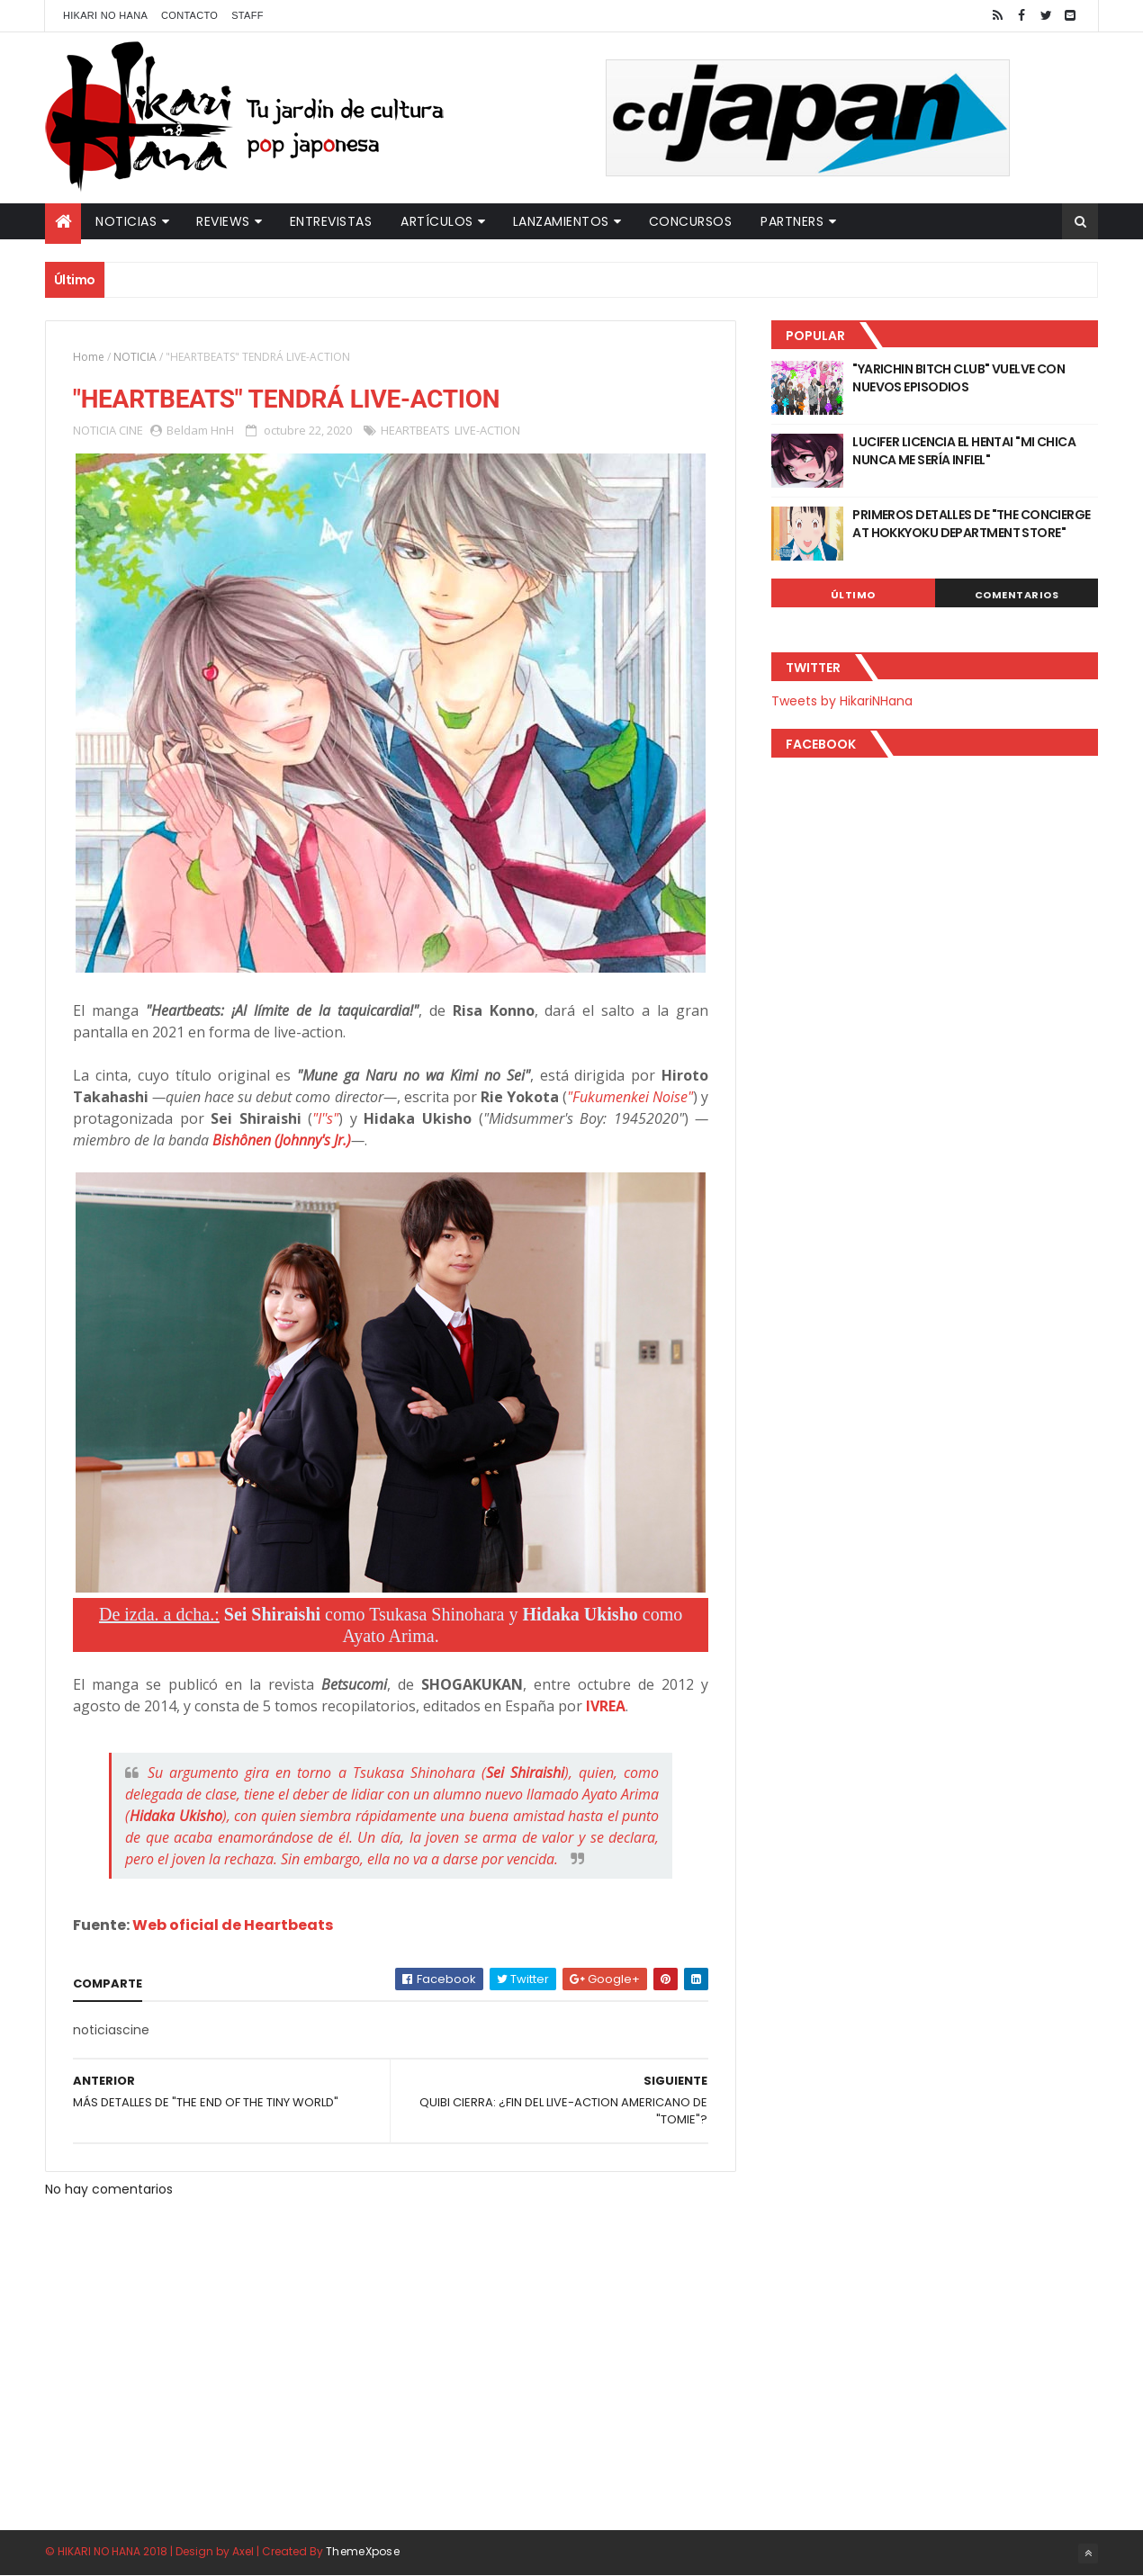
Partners (792, 221)
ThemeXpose (363, 2551)
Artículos (436, 221)
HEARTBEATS (415, 430)
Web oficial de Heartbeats (232, 1925)
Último (853, 595)
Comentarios (1017, 595)
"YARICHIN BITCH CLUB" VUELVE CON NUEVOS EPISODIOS (958, 378)
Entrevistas (331, 221)
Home (88, 356)
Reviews (223, 221)
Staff (247, 15)
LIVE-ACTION (487, 430)
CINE (131, 430)
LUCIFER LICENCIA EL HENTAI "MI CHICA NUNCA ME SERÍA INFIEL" (964, 451)
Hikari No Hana (105, 15)
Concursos (691, 221)
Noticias (126, 221)
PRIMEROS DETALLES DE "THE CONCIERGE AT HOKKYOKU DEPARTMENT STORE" (971, 524)
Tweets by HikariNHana (842, 701)
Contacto (189, 15)
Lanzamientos (561, 221)
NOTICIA (135, 356)
